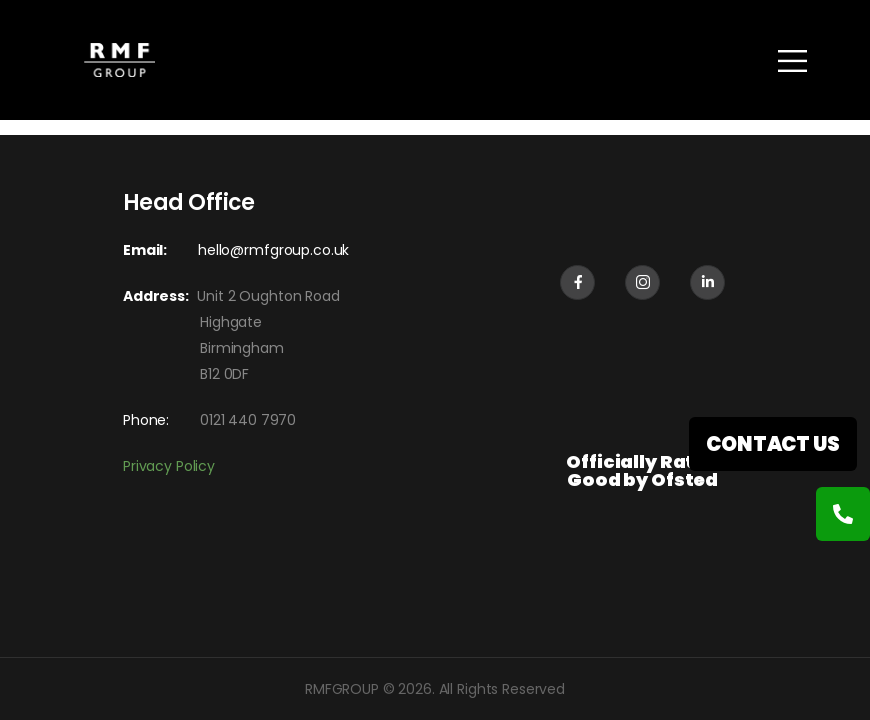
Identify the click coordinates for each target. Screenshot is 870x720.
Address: (160, 296)
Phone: (146, 420)
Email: (145, 250)
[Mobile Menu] (792, 60)
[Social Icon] (577, 282)
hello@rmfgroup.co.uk (273, 250)
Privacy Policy (169, 466)
